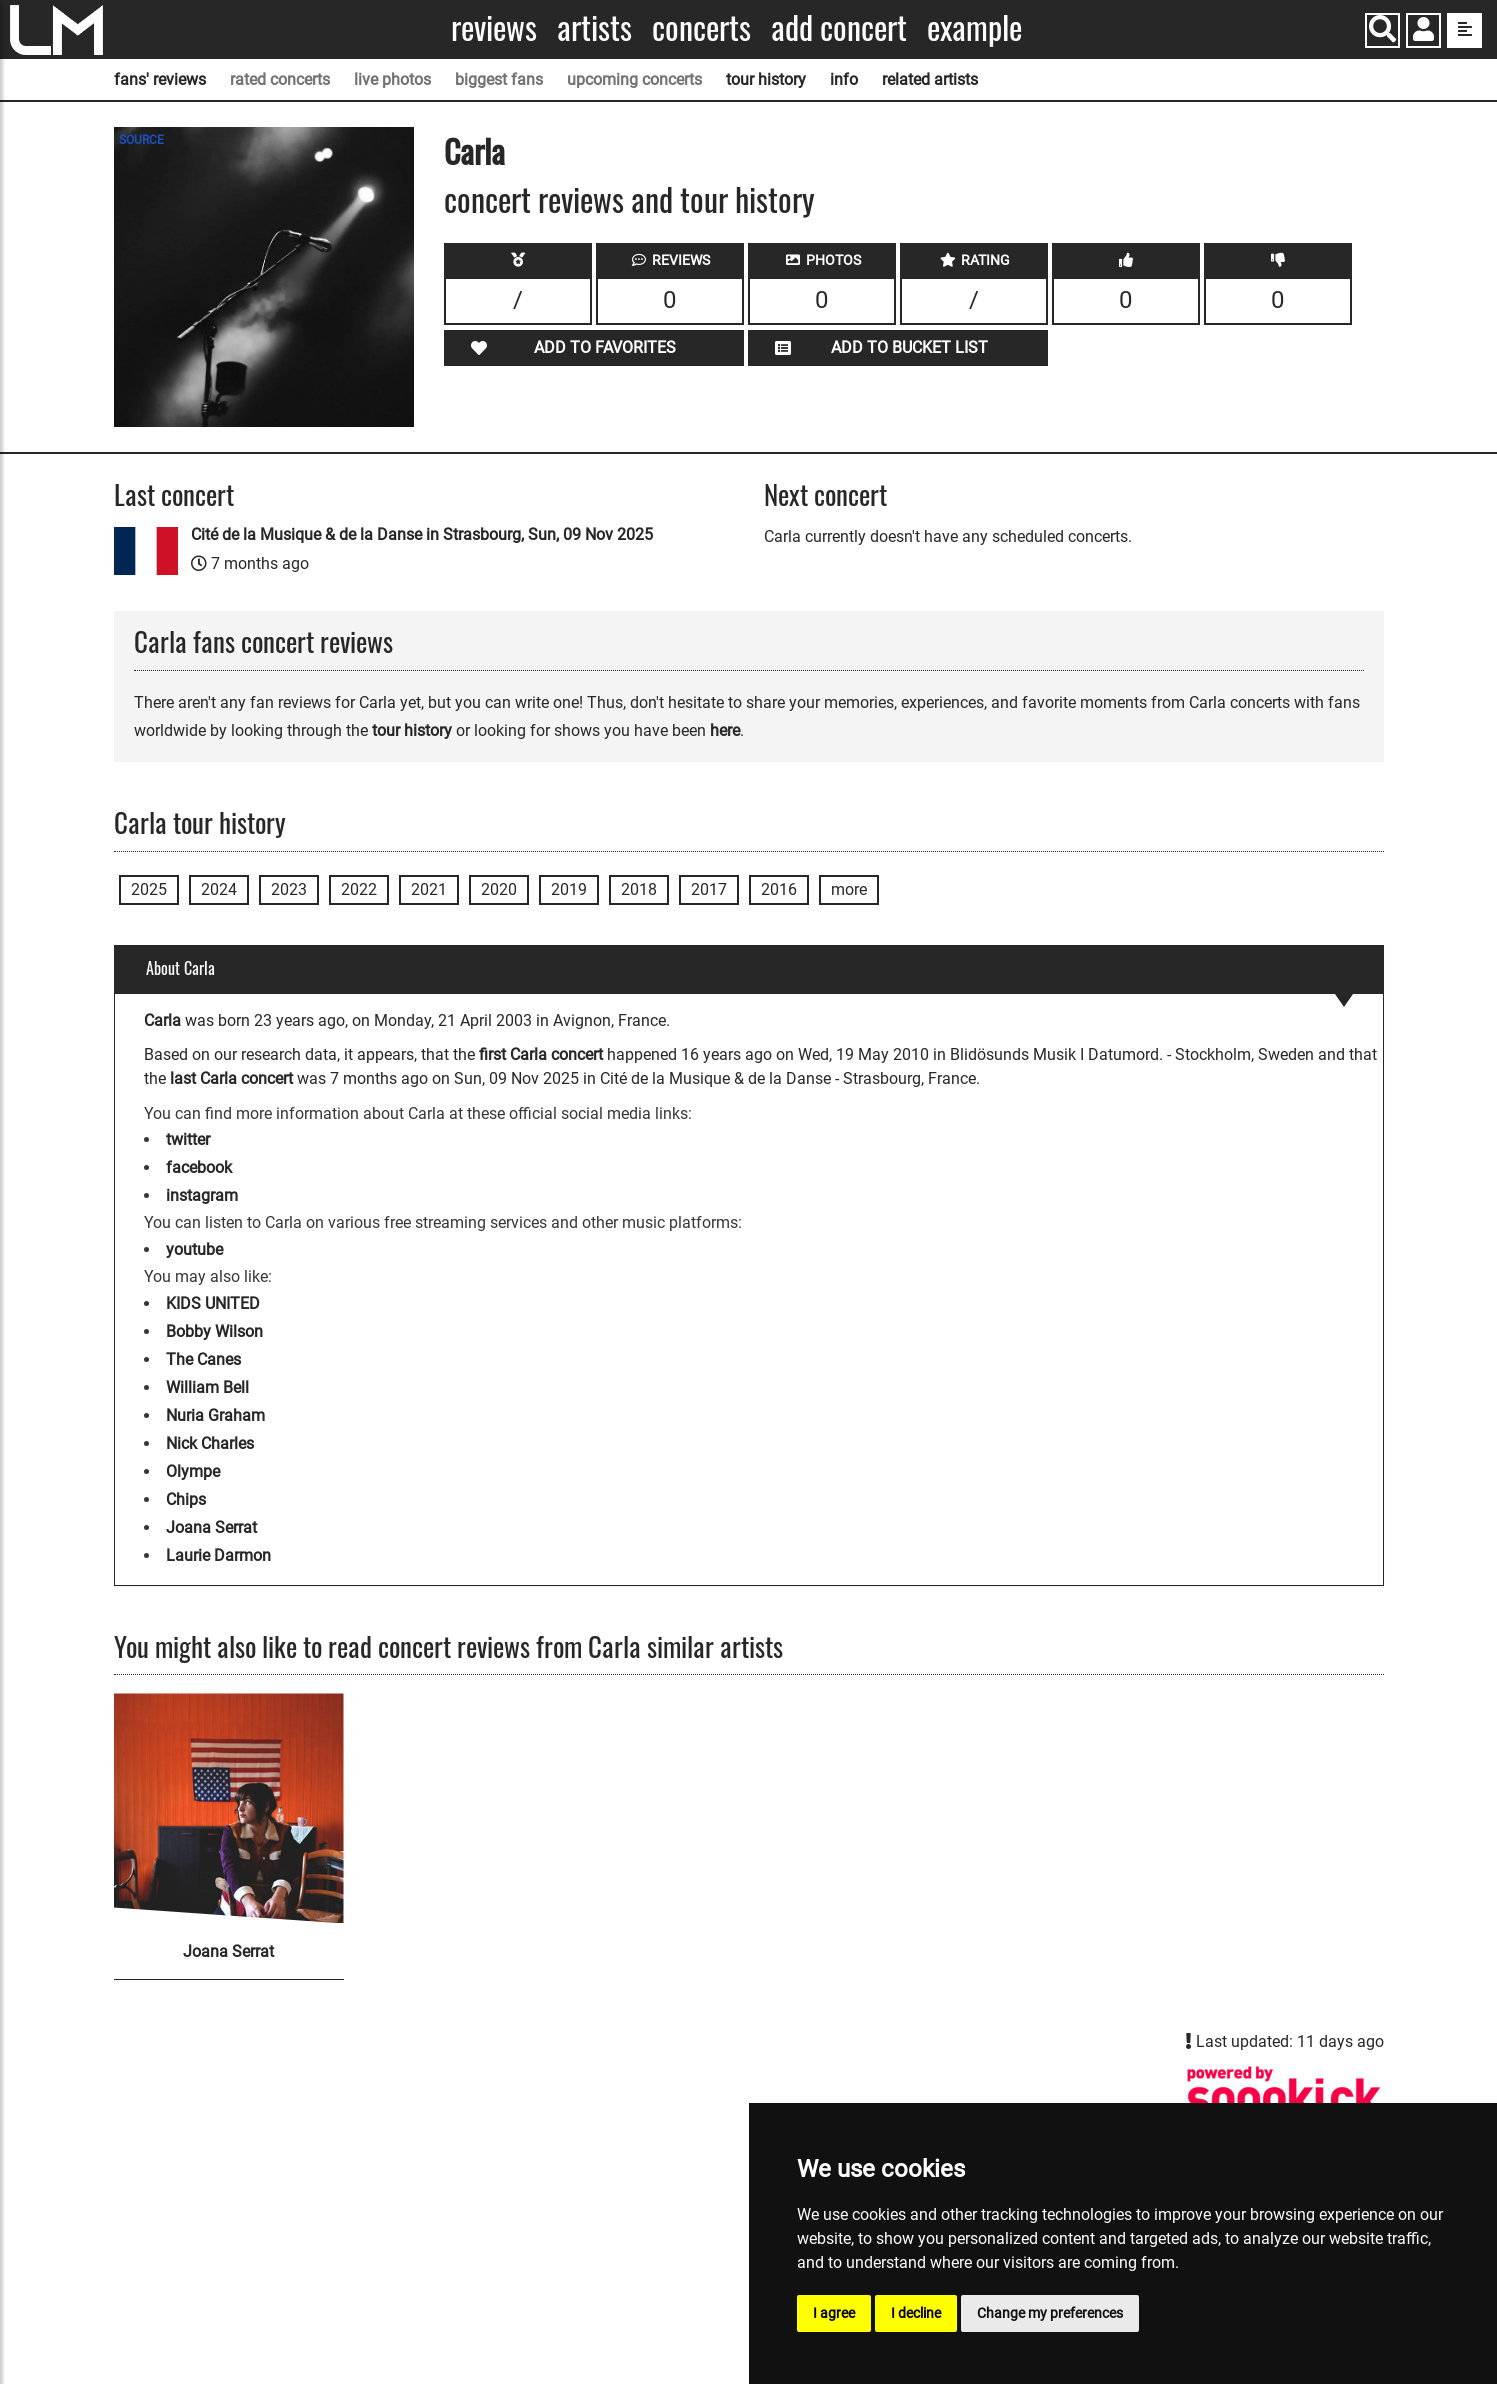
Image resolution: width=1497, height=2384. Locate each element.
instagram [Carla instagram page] (202, 1195)
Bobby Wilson (214, 1331)
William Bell (207, 1387)
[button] (1423, 32)
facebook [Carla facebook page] (199, 1167)
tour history (766, 79)
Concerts (701, 27)
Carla (474, 150)
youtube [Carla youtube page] (194, 1249)
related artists (930, 79)
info (844, 79)
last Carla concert (231, 1078)
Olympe (193, 1471)
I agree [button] (834, 2313)
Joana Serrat (211, 1527)
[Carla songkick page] (1284, 2098)
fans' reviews (160, 79)
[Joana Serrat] (229, 1808)
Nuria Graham (215, 1415)
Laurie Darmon (218, 1555)
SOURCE (141, 140)
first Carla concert (541, 1054)
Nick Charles (210, 1443)
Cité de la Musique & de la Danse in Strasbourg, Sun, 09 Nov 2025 (422, 534)
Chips (186, 1499)
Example (974, 27)
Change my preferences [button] (1050, 2313)
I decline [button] (916, 2313)
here (725, 730)
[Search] (1382, 30)
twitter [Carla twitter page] (188, 1139)
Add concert (839, 27)
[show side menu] (1464, 30)
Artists (594, 27)
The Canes (203, 1359)
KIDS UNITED (213, 1303)
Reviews (494, 27)
